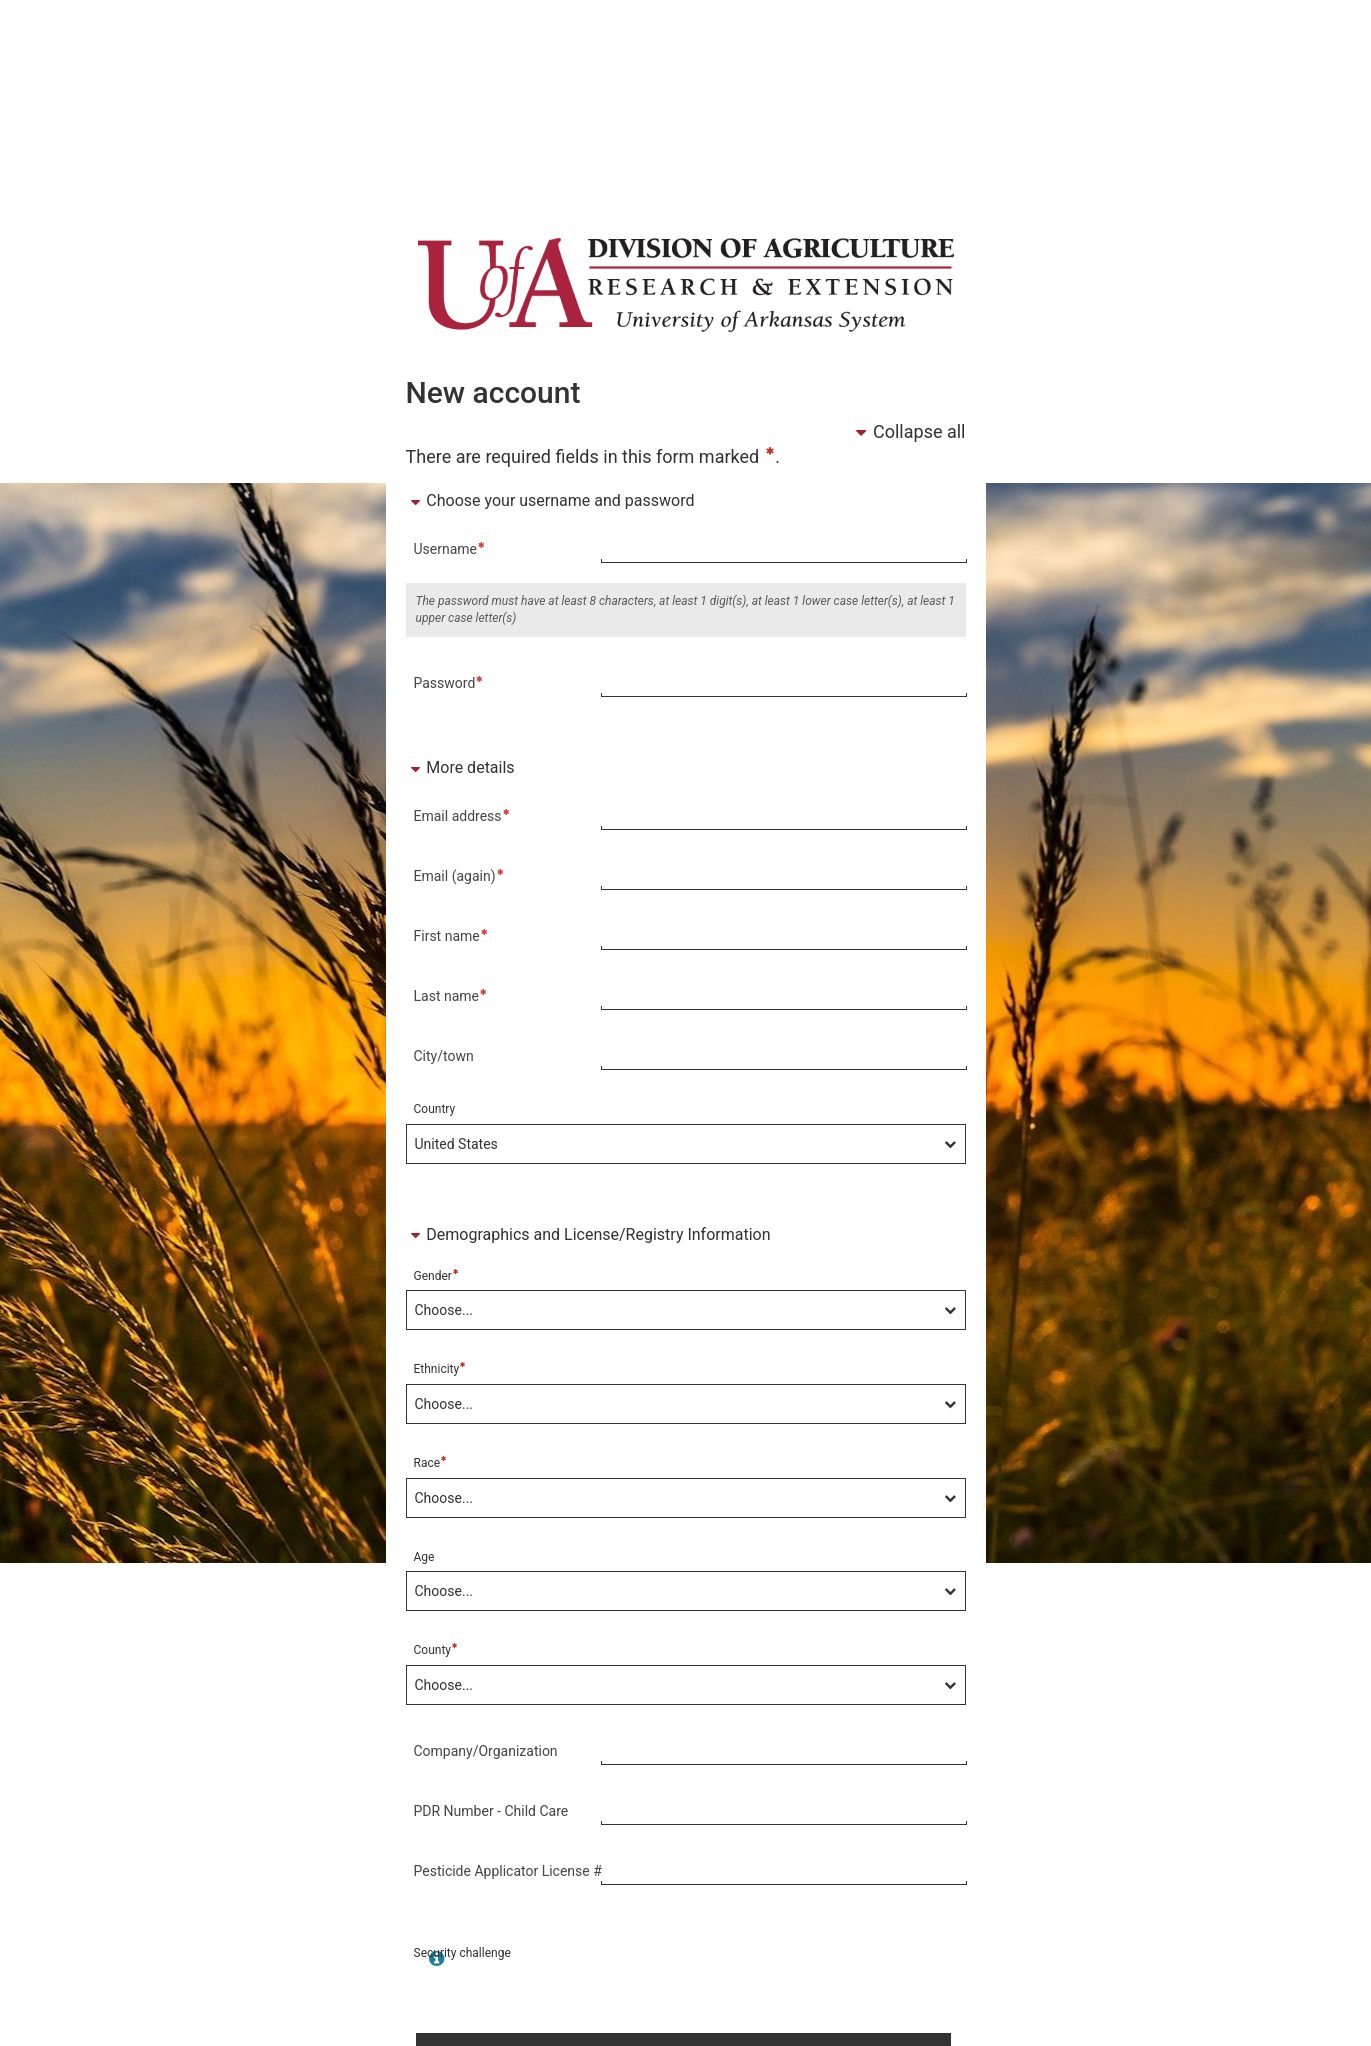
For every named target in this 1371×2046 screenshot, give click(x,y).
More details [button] (460, 767)
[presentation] (713, 1984)
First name (451, 935)
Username (450, 548)
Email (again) (459, 875)
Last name (451, 995)
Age (424, 1557)
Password (449, 682)
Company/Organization (486, 1751)
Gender (437, 1275)
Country (435, 1109)
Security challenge (462, 1953)
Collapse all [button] (908, 431)
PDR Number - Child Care (491, 1811)
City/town (444, 1056)
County (436, 1649)
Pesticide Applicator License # (508, 1871)
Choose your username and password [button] (550, 500)
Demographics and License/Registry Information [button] (588, 1234)
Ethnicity (441, 1368)
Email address (462, 815)
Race (431, 1462)
